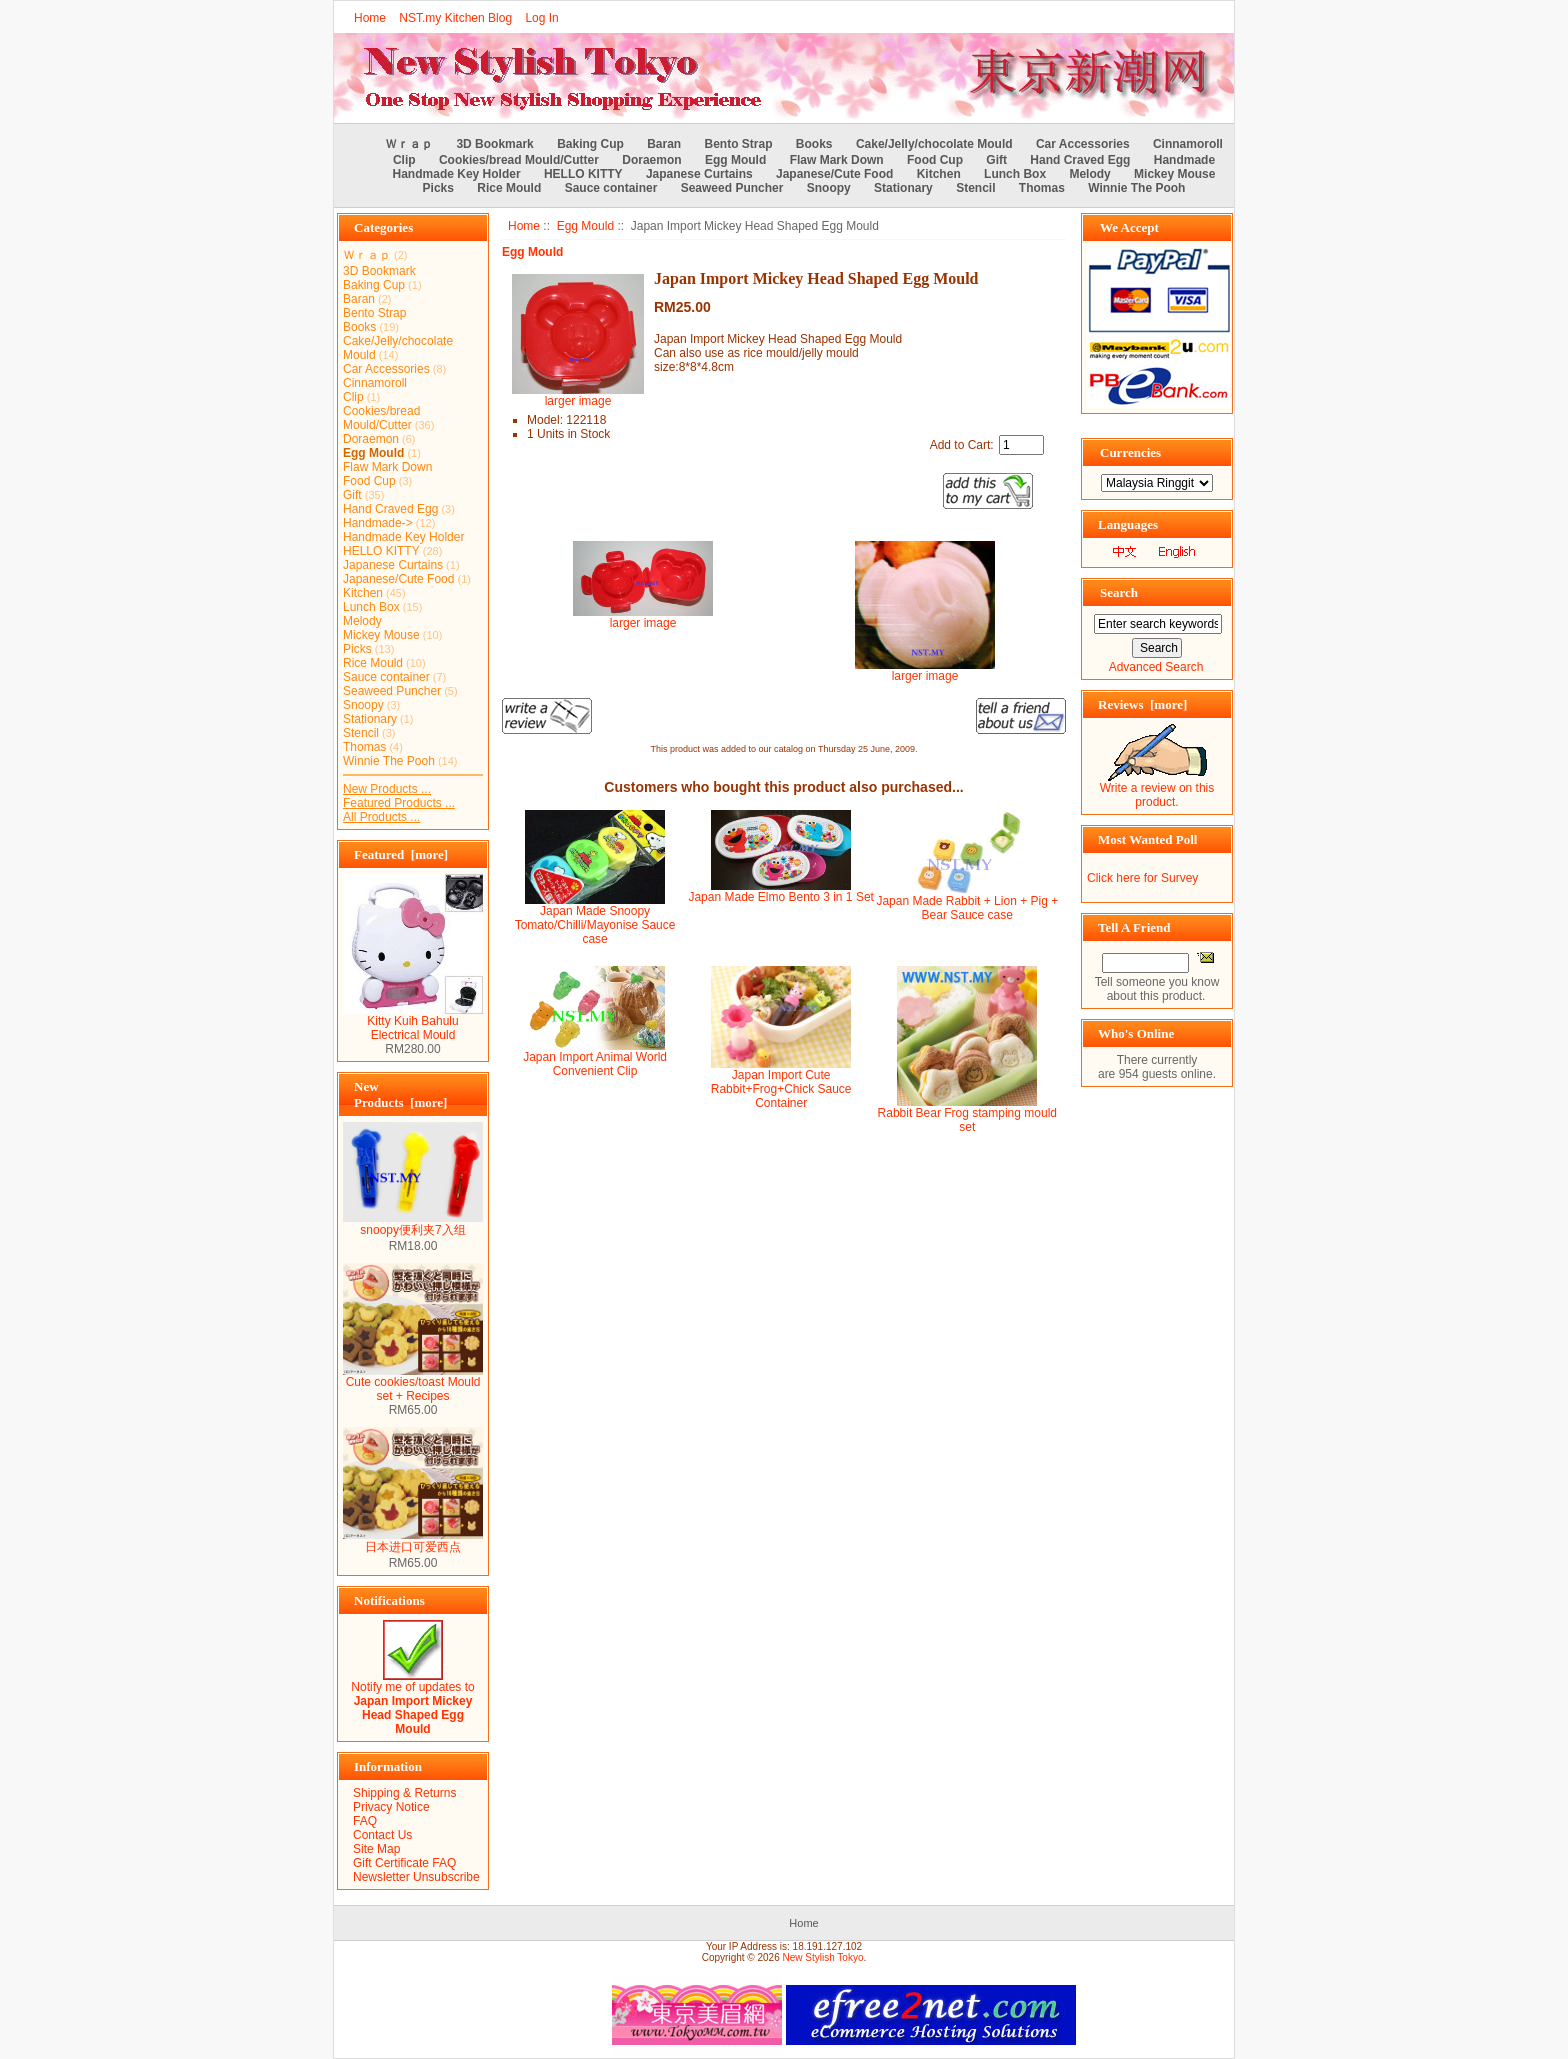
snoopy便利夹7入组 (413, 1224)
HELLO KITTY (583, 174)
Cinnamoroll (1188, 144)
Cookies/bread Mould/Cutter (519, 160)
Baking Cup (590, 144)
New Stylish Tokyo (823, 1957)
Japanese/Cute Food (834, 174)
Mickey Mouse (1174, 174)
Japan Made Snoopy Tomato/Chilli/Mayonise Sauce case (595, 925)
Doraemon (651, 160)
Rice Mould (509, 188)
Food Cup (935, 160)
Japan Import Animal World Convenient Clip (595, 1064)
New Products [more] (400, 1094)
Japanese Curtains (699, 174)
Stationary (903, 188)
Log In (541, 18)
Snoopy (829, 188)
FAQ (365, 1821)
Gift (996, 160)
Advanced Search (1156, 667)
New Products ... (387, 789)
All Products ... (381, 817)
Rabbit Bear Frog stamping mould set (967, 1120)
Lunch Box (1015, 174)
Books (814, 144)
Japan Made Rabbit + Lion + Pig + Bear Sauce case (967, 908)
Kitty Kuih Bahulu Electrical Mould (413, 1022)
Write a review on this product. (1157, 789)
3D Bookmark (494, 144)
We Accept (1129, 227)
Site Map (376, 1849)
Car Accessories (1083, 144)
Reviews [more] (1142, 704)
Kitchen (939, 174)
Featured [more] (401, 854)
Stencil (975, 188)
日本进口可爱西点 (413, 1541)
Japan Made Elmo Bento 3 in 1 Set (780, 897)
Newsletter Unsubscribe (416, 1877)
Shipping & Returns (404, 1793)
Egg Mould (585, 226)
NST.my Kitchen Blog (455, 18)
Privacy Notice (391, 1807)
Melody (1089, 174)
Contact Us (382, 1835)
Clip (404, 160)
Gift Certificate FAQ (404, 1863)
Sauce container (611, 188)
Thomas (1042, 188)
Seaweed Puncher (732, 188)
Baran (664, 144)
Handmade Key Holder (457, 174)
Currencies (1130, 452)
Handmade (1184, 160)
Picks (438, 188)
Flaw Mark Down (837, 160)
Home (370, 18)
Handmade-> (378, 523)
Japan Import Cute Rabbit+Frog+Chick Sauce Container (781, 1089)
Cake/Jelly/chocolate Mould (934, 144)
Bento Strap (739, 144)
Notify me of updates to (412, 1702)
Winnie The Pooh (1136, 188)
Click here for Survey (1142, 878)
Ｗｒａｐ (409, 144)
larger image (643, 617)
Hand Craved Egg (1080, 160)
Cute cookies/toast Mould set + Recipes (413, 1383)
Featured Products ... (399, 803)
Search (1119, 592)
